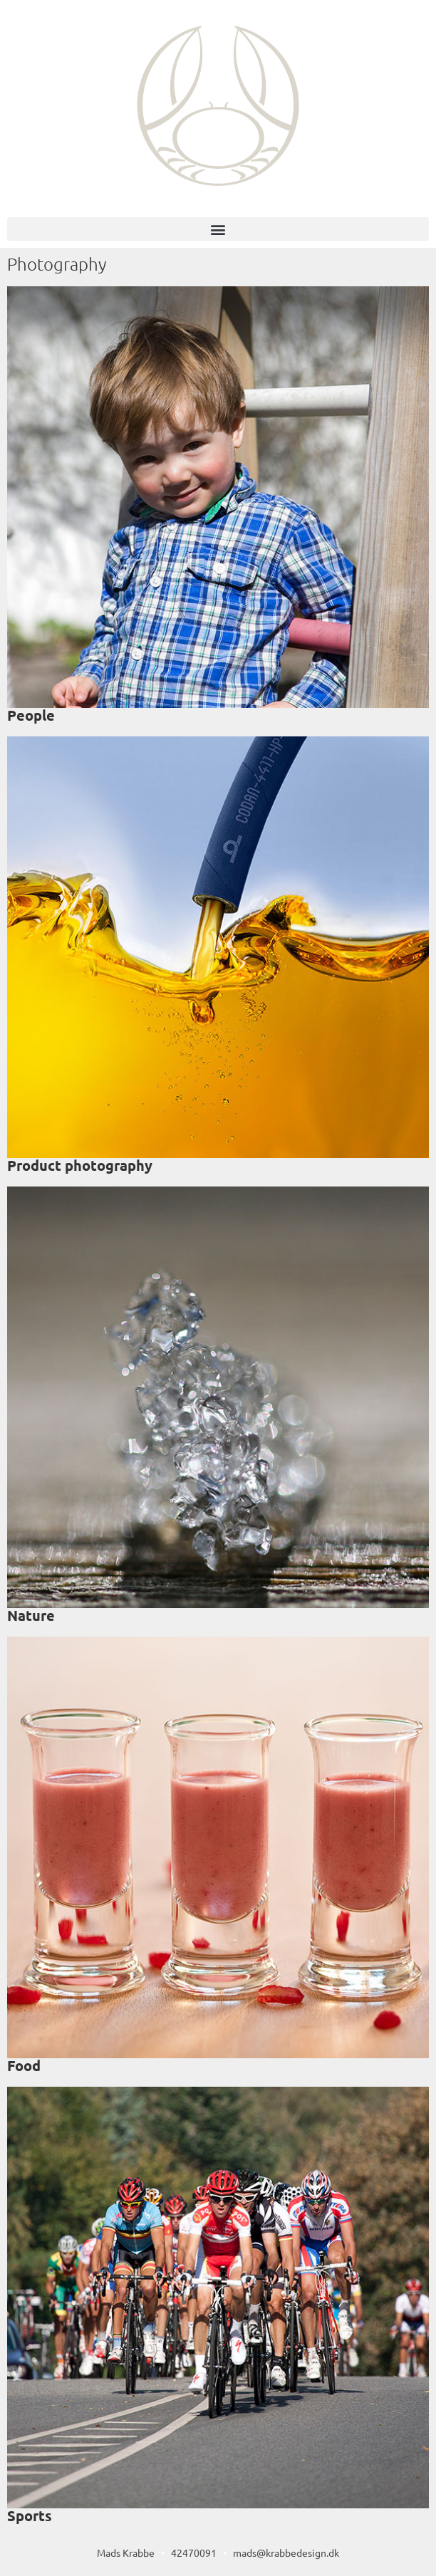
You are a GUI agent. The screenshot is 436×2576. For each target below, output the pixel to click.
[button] (218, 229)
